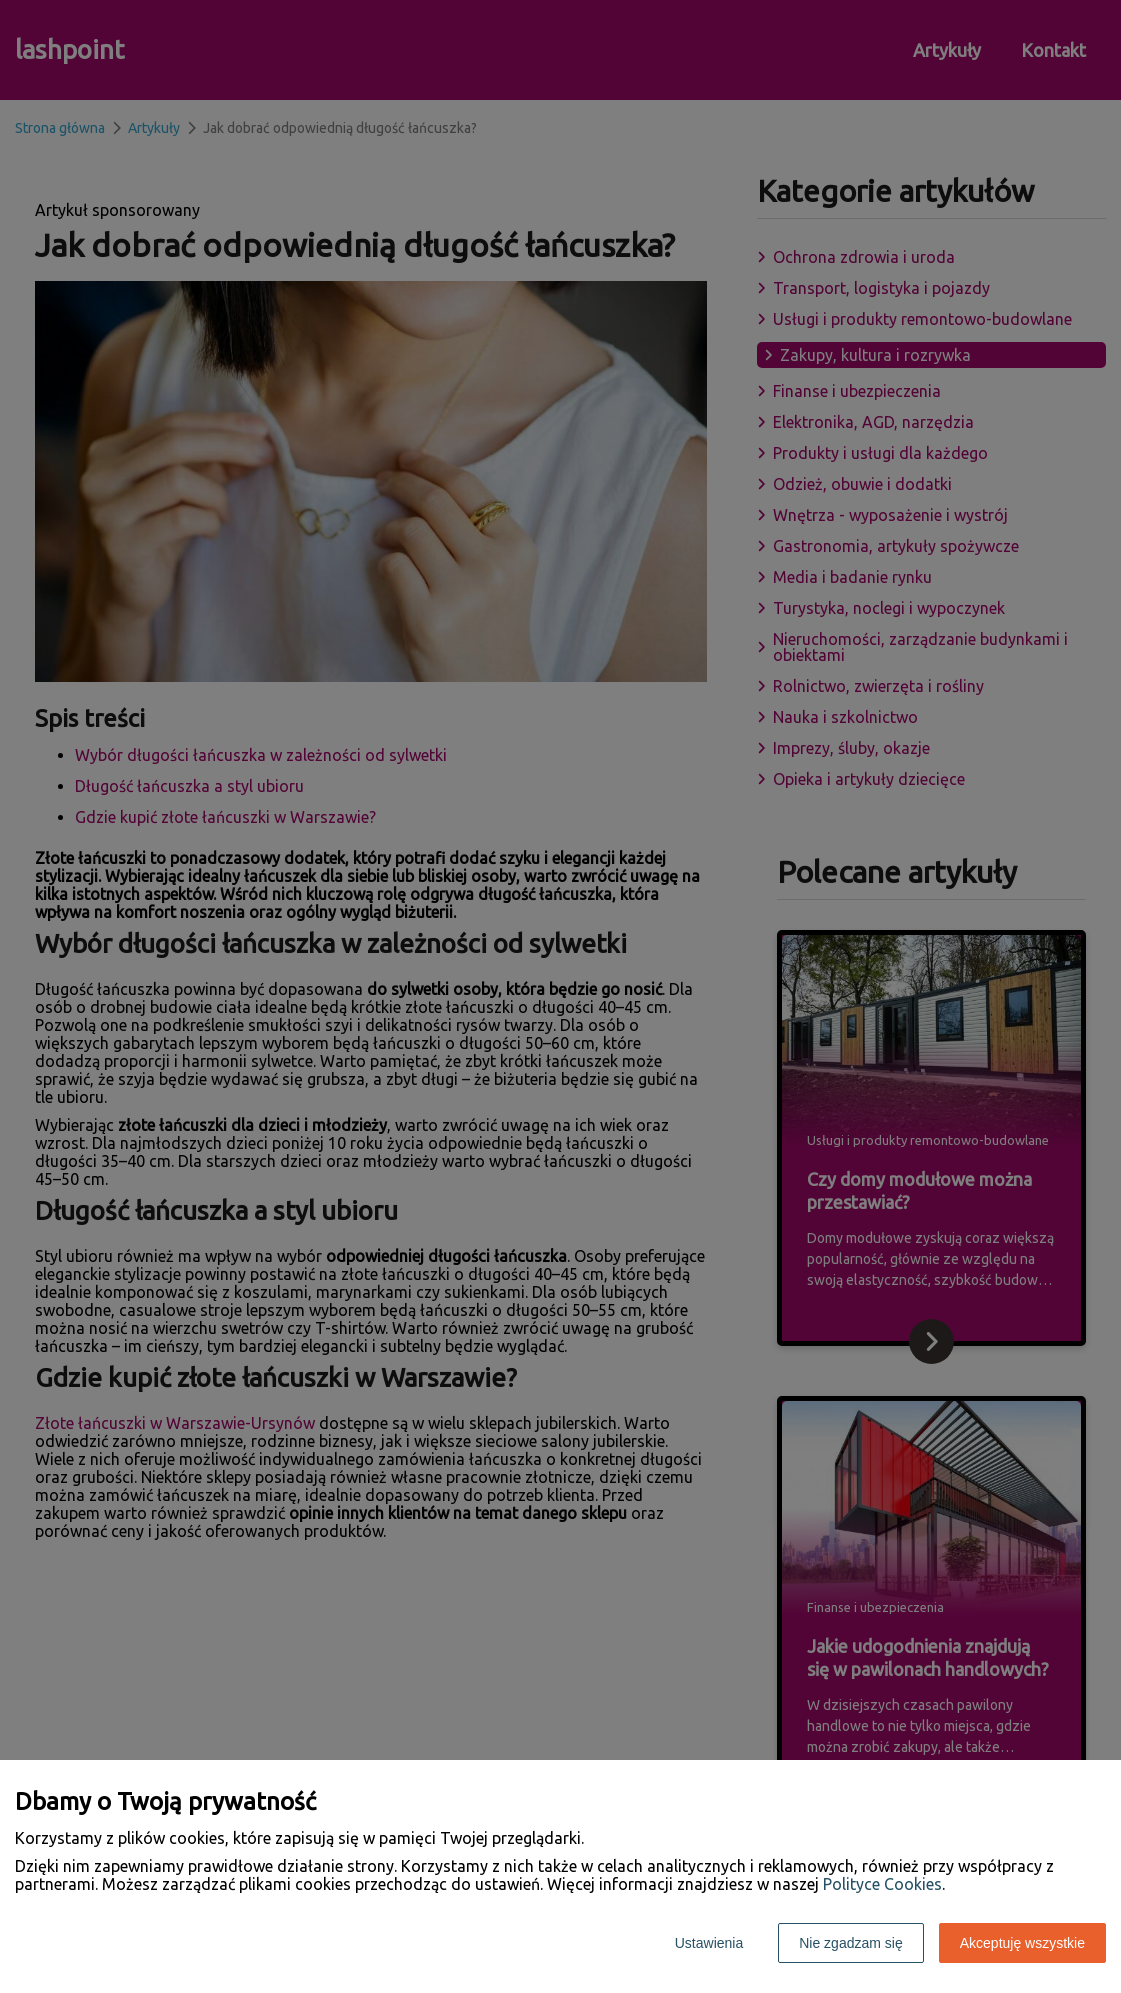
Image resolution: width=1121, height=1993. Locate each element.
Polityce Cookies (882, 1884)
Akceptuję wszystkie (1022, 1943)
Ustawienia (709, 1943)
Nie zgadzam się (851, 1943)
